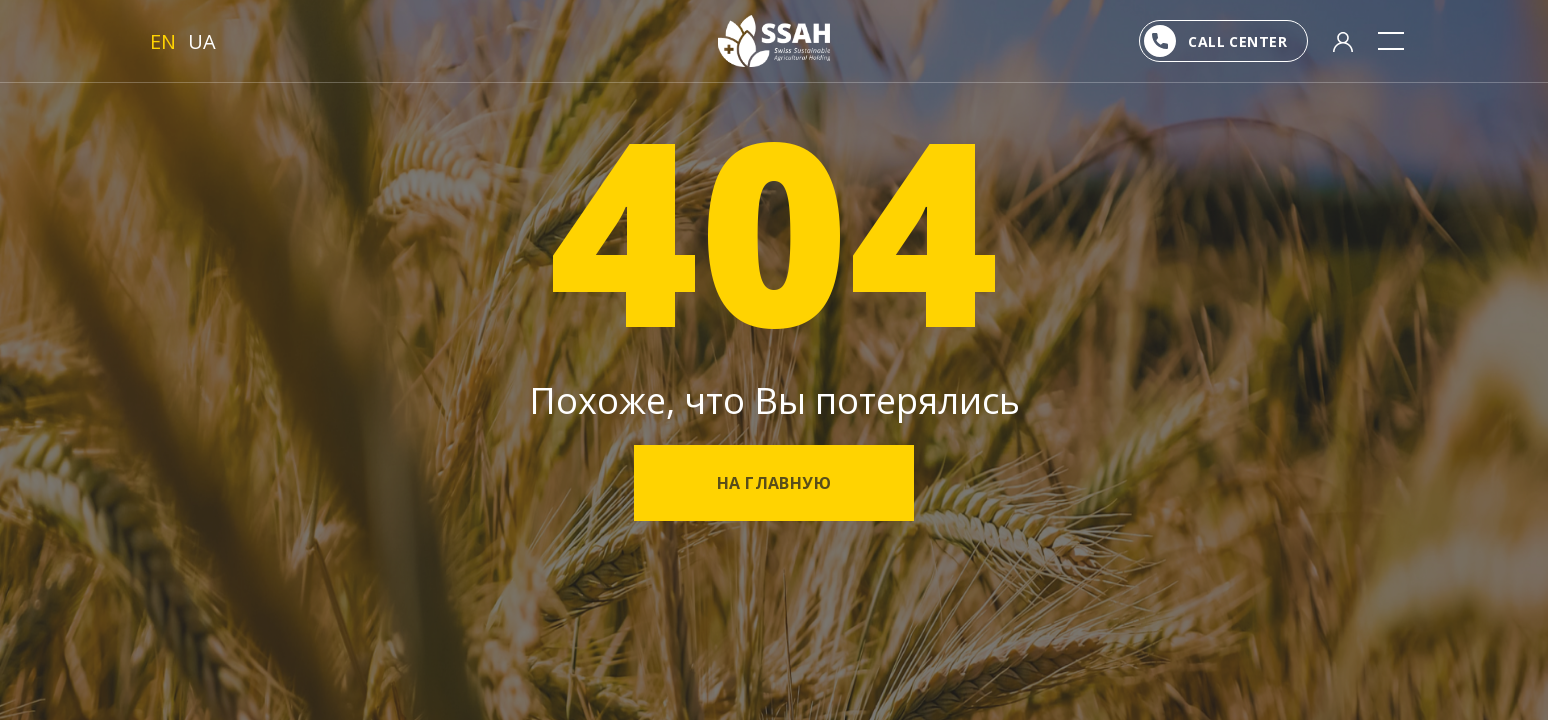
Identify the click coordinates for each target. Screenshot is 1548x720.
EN (163, 41)
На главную (774, 483)
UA (202, 41)
